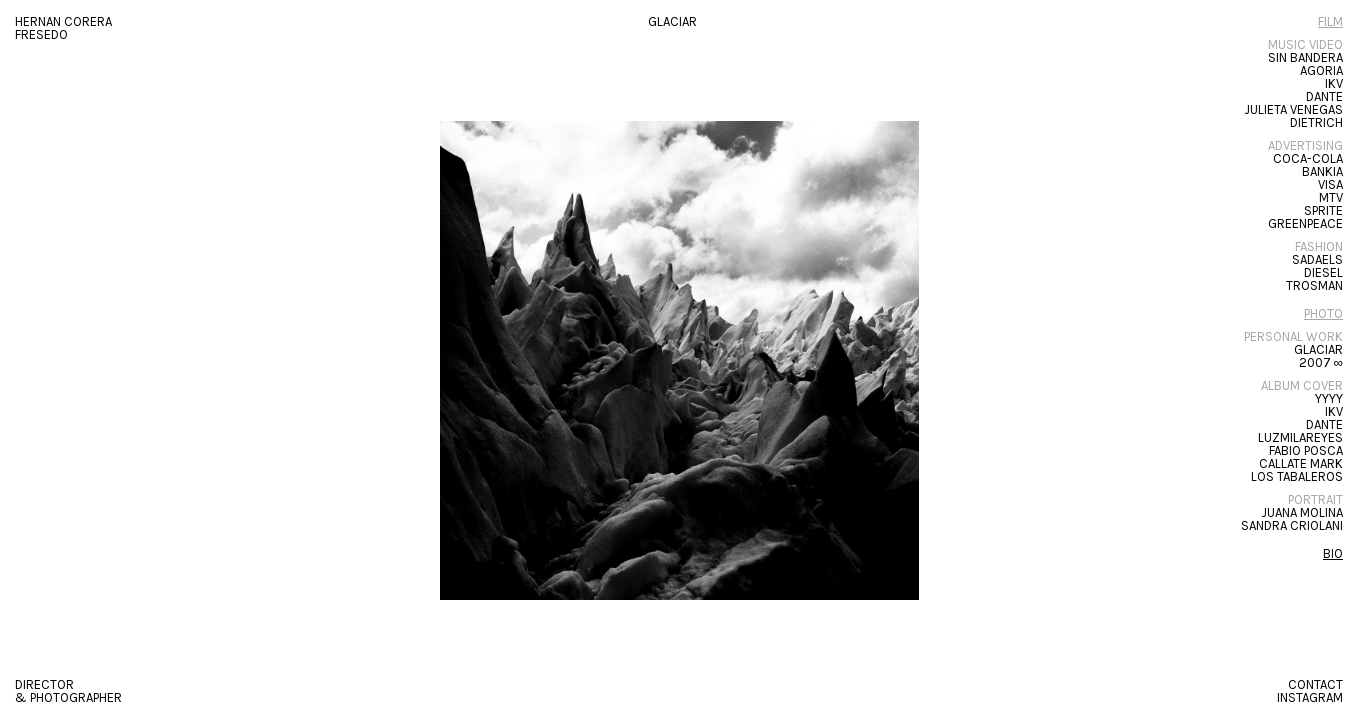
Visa (1330, 184)
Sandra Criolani (1292, 525)
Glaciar (1318, 349)
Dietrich (1316, 122)
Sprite (1323, 210)
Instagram (1310, 697)
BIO (1333, 553)
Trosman (1314, 285)
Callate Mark (1301, 463)
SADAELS (1317, 259)
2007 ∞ (1321, 362)
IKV (1334, 83)
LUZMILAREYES (1300, 437)
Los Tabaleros (1297, 476)
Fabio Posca (1306, 450)
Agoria (1321, 70)
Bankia (1322, 171)
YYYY (1329, 398)
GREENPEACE (1305, 223)
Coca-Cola (1308, 158)
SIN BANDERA (1305, 57)
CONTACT (1315, 684)
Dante (1324, 96)
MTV (1331, 197)
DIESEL (1323, 272)
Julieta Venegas (1293, 109)
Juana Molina (1302, 512)
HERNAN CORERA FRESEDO (63, 28)
